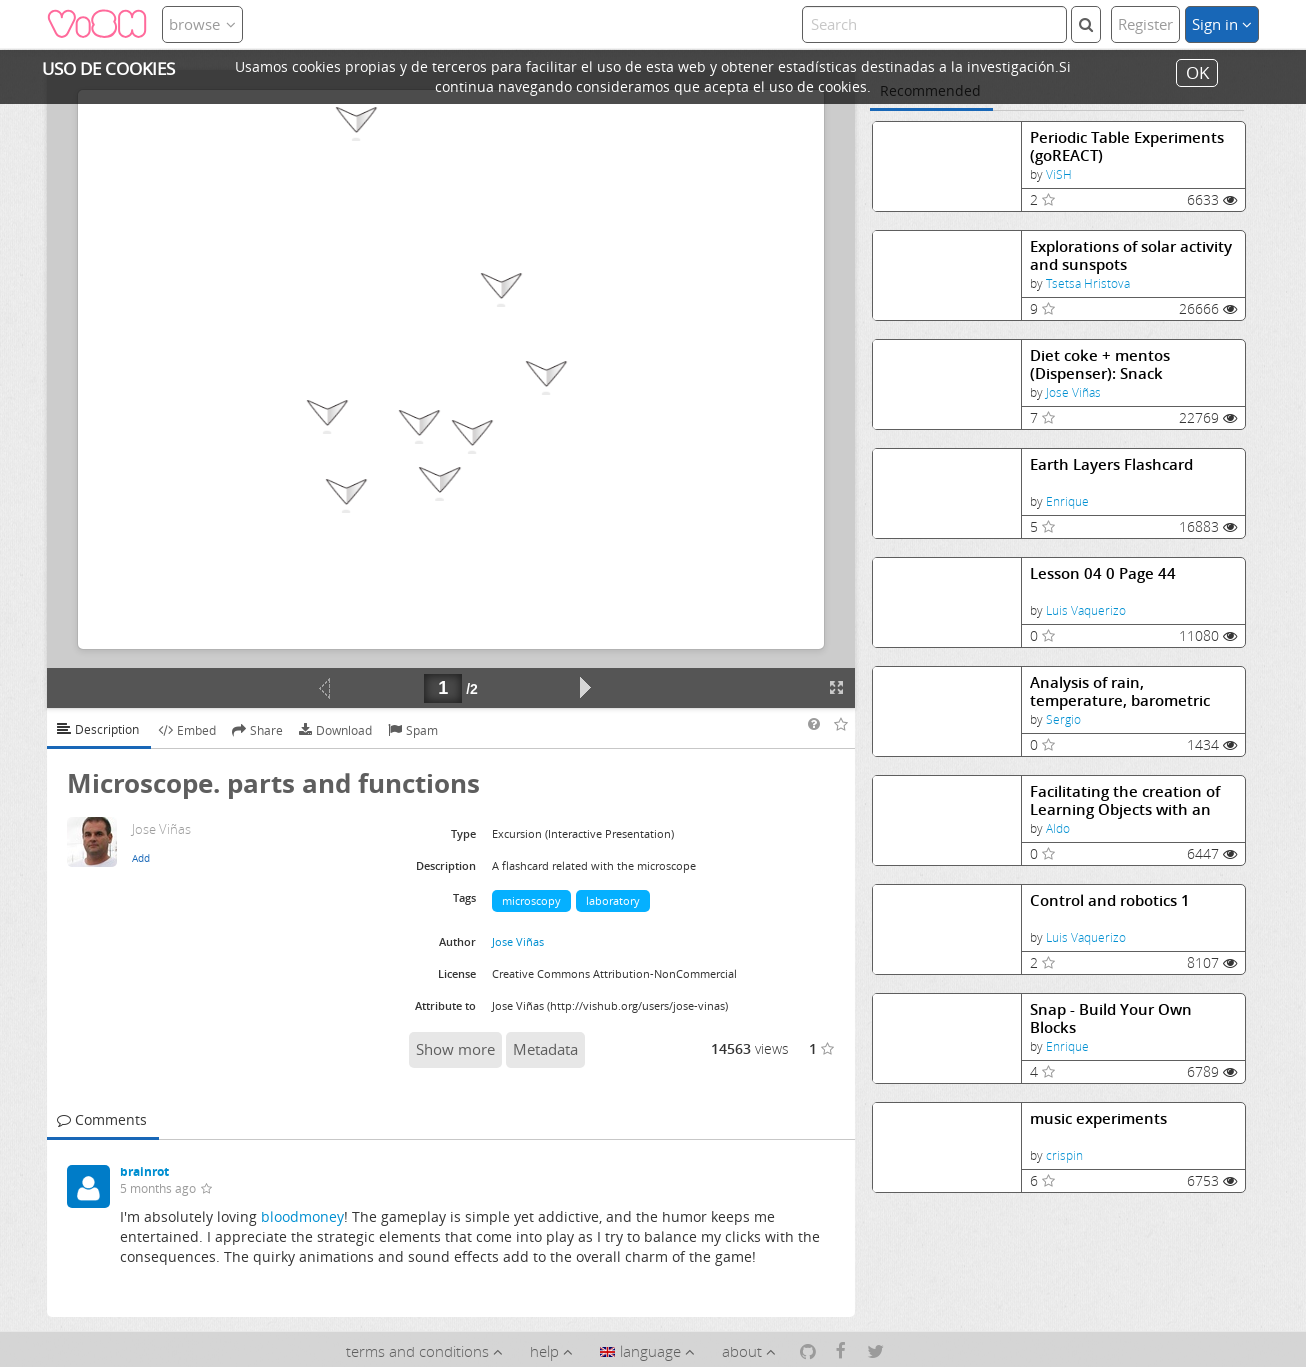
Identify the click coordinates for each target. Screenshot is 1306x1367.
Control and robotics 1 (1110, 900)
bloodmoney (302, 1216)
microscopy (531, 900)
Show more (455, 1049)
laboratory (613, 900)
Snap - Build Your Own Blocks (1111, 1018)
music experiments (1098, 1118)
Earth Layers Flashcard (1111, 464)
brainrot (144, 1171)
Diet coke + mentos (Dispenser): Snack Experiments (1100, 364)
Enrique (1067, 501)
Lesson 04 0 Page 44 (1103, 573)
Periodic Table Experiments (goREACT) (1127, 146)
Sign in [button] (1222, 24)
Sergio (1063, 719)
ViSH (1059, 174)
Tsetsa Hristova (1088, 283)
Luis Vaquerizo (1086, 610)
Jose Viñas (1073, 392)
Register (1145, 24)
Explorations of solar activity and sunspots (1131, 255)
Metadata (545, 1049)
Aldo (1058, 828)
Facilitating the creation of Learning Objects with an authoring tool (1125, 800)
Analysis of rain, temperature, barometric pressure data (1120, 691)
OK (1197, 72)
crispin (1064, 1155)
